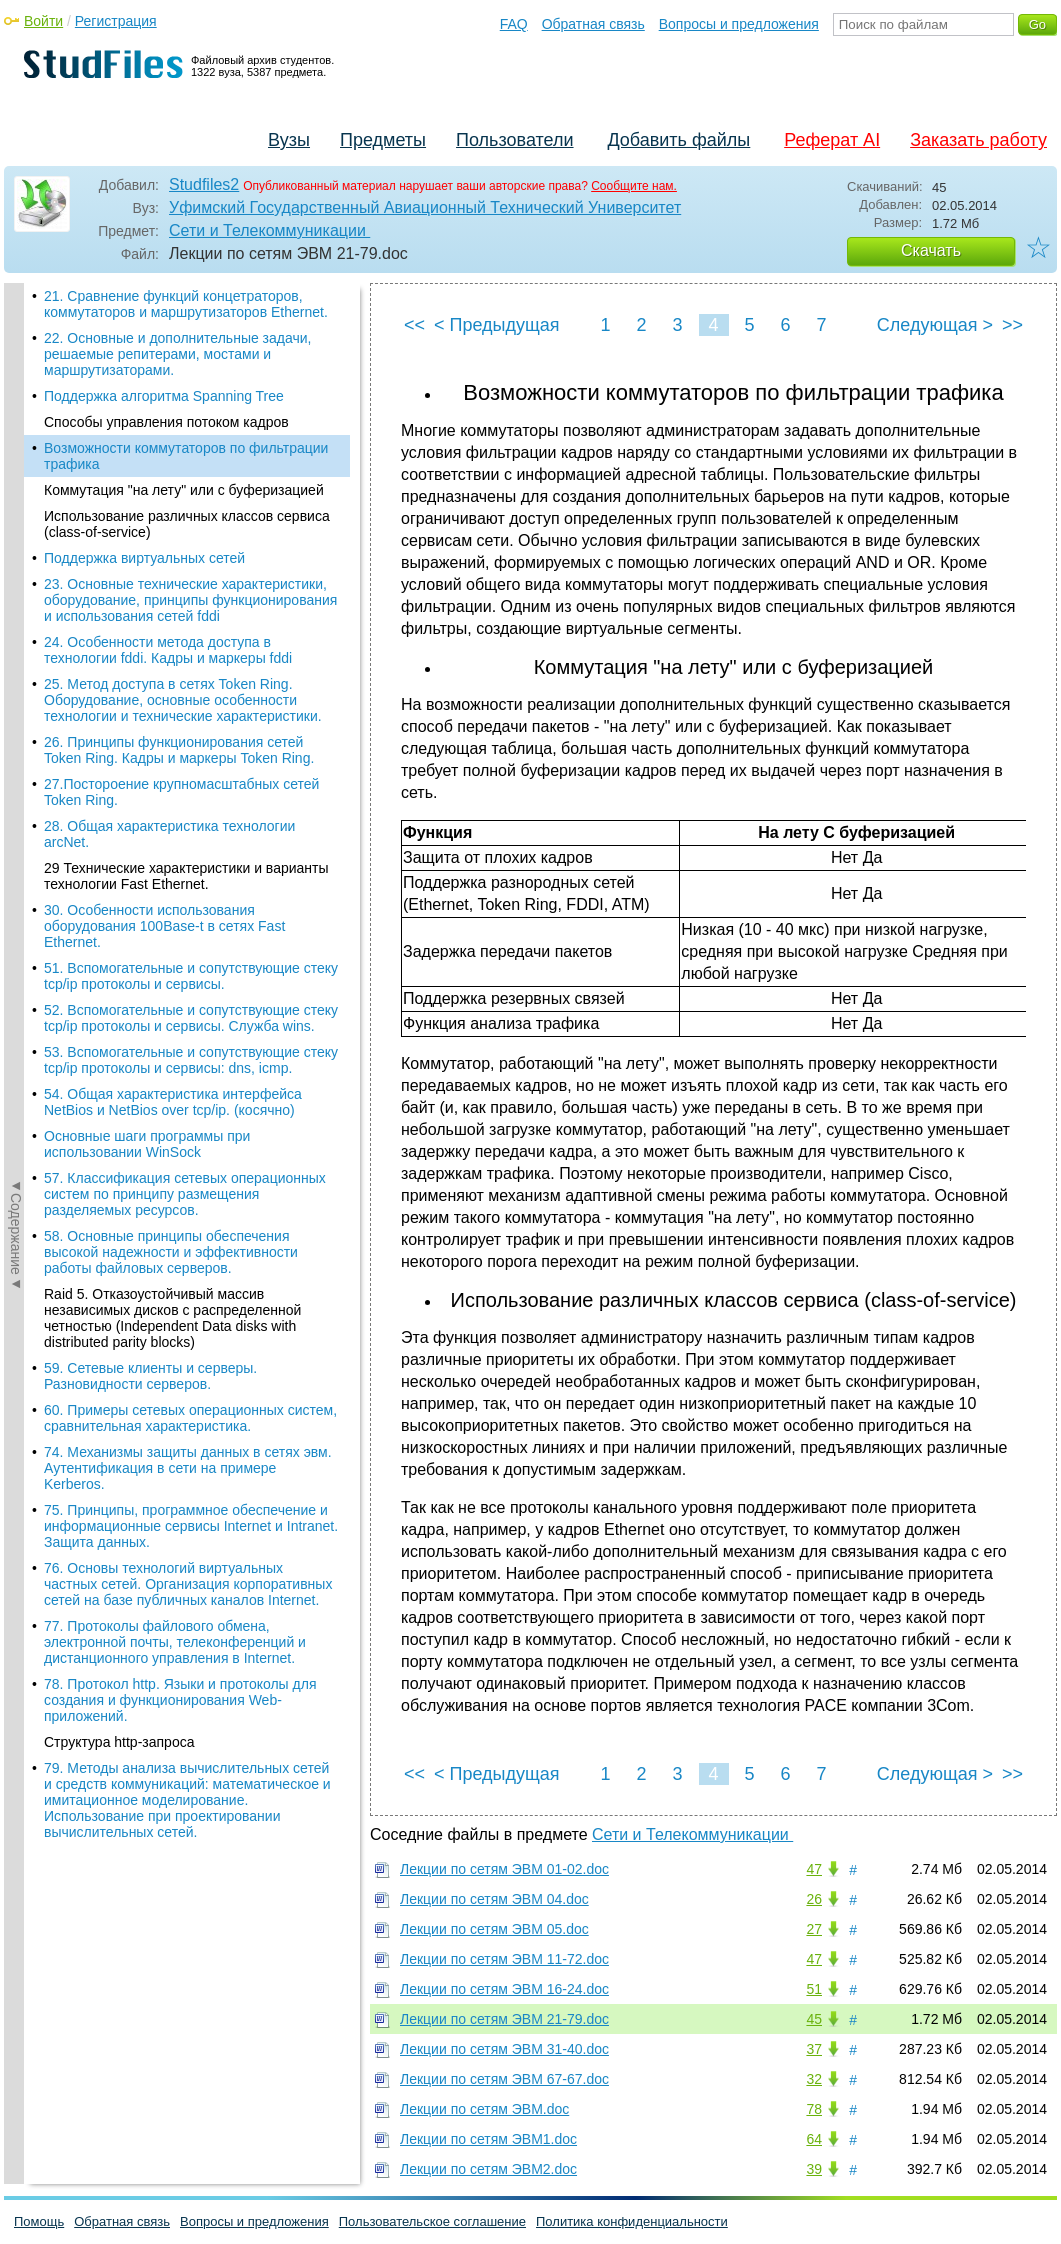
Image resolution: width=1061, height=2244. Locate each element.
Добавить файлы (678, 140)
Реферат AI (832, 140)
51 (814, 1989)
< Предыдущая (497, 325)
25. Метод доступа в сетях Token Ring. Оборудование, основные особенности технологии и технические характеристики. (183, 578)
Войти (43, 21)
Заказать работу (978, 140)
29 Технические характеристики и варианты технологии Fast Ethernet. (186, 754)
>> (1012, 325)
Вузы (289, 140)
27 (814, 1929)
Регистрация (116, 21)
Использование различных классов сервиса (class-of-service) (187, 402)
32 (814, 2079)
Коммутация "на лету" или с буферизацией (184, 368)
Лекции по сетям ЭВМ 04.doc (494, 1899)
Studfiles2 (204, 184)
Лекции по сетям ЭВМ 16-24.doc (504, 1989)
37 (814, 2049)
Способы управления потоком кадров (166, 300)
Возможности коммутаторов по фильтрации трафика (186, 334)
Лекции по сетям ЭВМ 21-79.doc (504, 2019)
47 (814, 1869)
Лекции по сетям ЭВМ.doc (484, 2109)
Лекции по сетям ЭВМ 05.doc (494, 1929)
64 (814, 2139)
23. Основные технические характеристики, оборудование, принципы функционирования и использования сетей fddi (190, 478)
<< (414, 325)
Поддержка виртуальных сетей (144, 436)
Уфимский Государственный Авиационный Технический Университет (425, 207)
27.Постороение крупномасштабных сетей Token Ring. (181, 670)
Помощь (39, 2221)
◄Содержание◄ (16, 633)
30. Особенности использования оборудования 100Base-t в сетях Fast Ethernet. (164, 804)
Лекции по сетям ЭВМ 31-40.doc (504, 2049)
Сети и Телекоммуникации (269, 230)
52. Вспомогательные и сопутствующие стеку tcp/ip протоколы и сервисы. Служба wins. (191, 896)
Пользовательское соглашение (432, 2221)
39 (814, 2169)
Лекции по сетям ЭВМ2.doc (488, 2169)
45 (814, 2019)
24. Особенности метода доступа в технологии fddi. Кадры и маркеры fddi (168, 528)
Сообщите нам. (634, 186)
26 (814, 1899)
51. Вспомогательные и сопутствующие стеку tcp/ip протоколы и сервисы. (191, 854)
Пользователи (514, 140)
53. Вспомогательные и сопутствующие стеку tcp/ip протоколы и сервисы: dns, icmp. (191, 938)
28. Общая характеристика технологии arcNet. (169, 712)
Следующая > (935, 325)
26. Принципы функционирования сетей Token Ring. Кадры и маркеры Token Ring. (179, 628)
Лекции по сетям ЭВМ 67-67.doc (504, 2079)
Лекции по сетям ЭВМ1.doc (488, 2139)
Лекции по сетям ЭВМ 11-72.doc (504, 1959)
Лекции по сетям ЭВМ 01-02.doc (504, 1869)
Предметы (383, 140)
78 (814, 2109)
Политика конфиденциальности (632, 2221)
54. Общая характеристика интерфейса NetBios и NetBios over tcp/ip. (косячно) (173, 980)
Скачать (931, 250)
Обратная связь (593, 24)
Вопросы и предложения (739, 24)
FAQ (514, 24)
